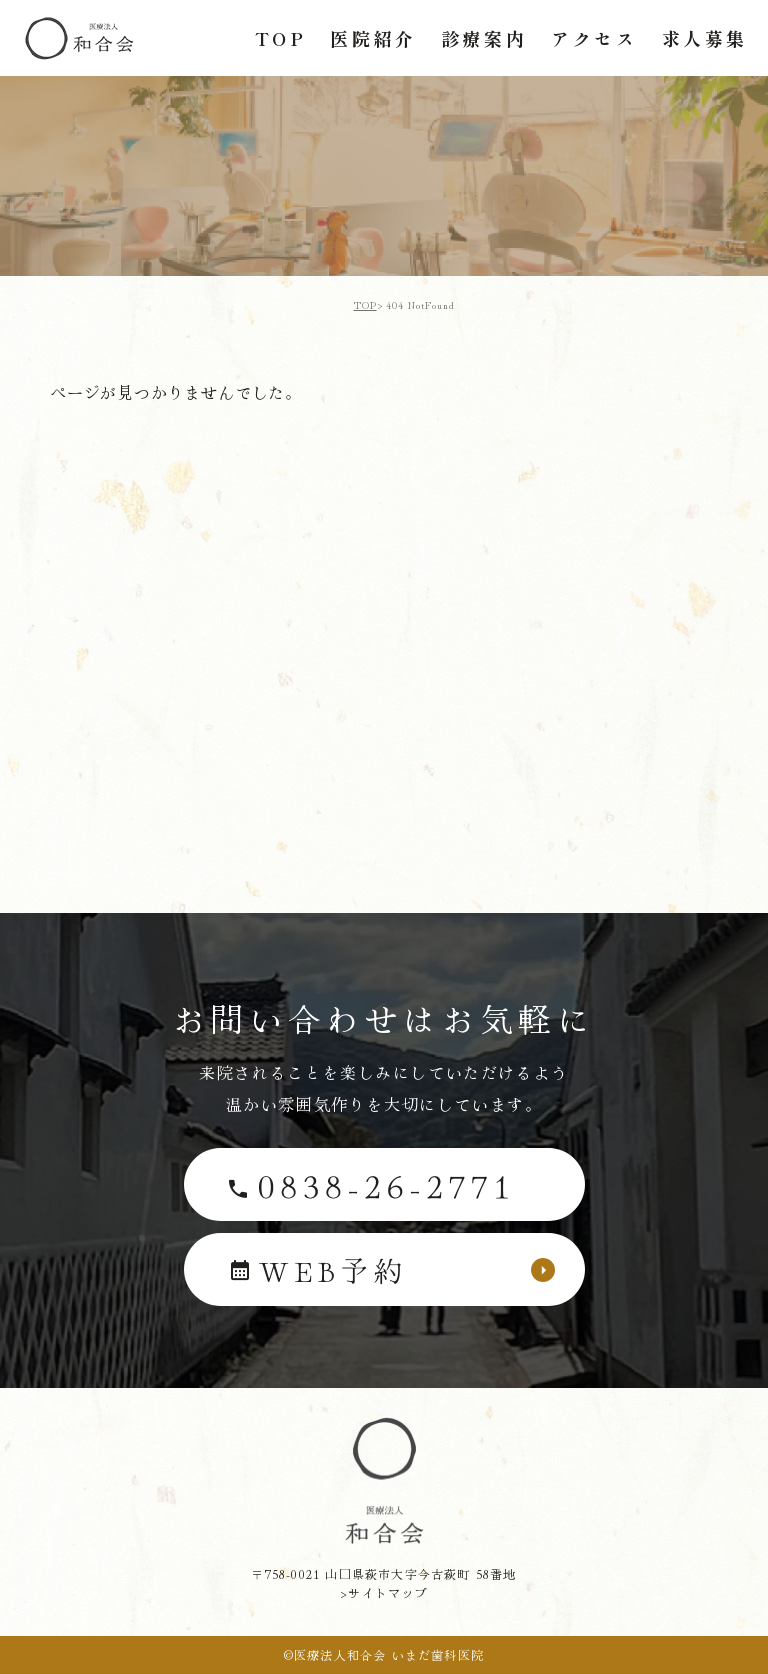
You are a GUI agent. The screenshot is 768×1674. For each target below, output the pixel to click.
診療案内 (484, 38)
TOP (281, 38)
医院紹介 (373, 38)
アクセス (594, 38)
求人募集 (705, 38)
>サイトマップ (383, 1592)
